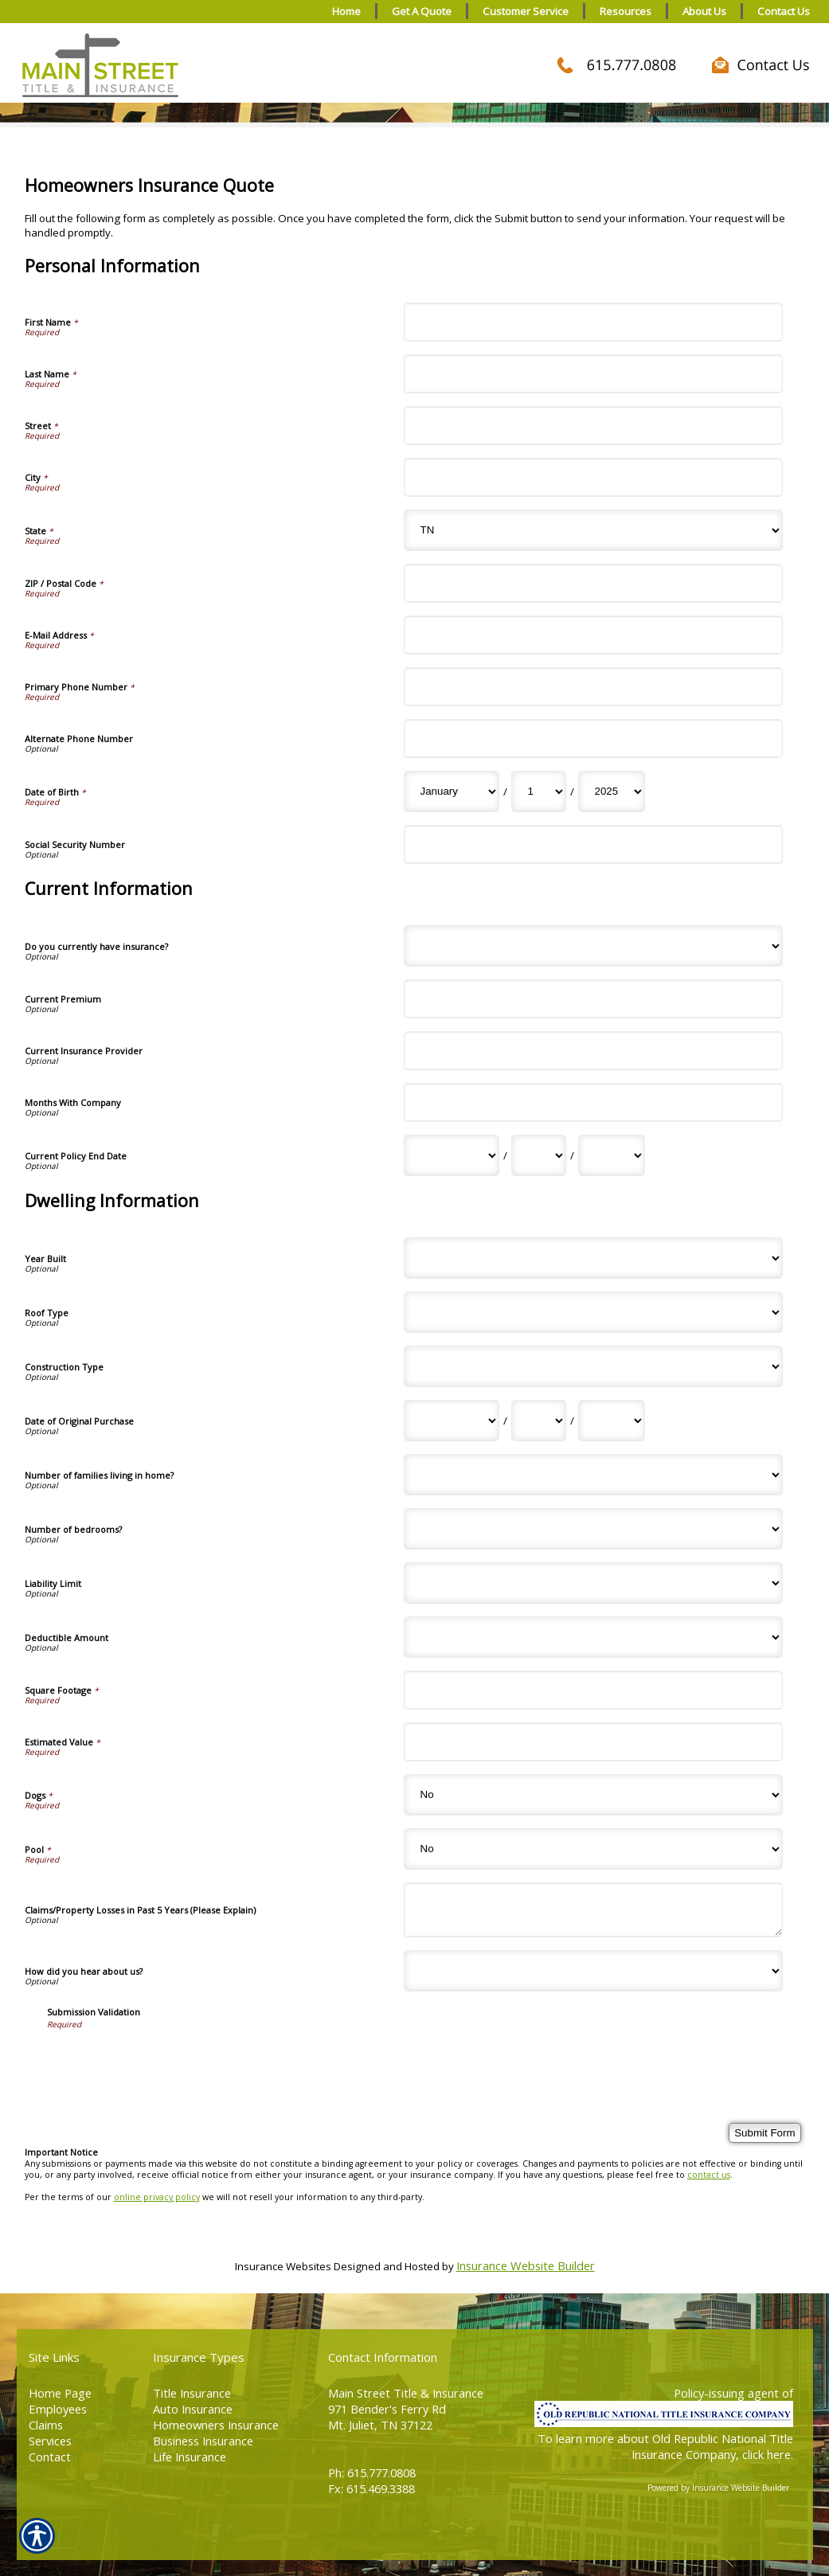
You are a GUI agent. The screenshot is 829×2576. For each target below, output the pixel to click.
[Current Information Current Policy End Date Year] (611, 1155)
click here (766, 2454)
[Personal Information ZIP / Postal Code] (593, 583)
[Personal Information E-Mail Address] (593, 635)
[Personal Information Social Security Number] (593, 844)
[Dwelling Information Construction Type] (593, 1366)
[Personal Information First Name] (593, 322)
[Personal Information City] (593, 477)
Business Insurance (203, 2441)
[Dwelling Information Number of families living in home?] (593, 1474)
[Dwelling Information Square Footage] (593, 1690)
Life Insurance (189, 2457)
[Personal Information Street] (593, 425)
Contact (50, 2457)
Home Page (60, 2393)
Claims (46, 2425)
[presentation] (168, 2061)
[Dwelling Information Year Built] (593, 1258)
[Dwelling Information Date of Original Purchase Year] (611, 1420)
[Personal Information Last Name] (593, 373)
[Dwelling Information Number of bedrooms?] (593, 1529)
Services (50, 2441)
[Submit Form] (764, 2133)
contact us (708, 2174)
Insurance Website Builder (525, 2265)
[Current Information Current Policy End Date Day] (538, 1155)
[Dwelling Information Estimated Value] (593, 1741)
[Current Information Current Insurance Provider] (593, 1050)
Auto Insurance (193, 2409)
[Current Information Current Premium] (593, 998)
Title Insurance (192, 2393)
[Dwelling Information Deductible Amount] (593, 1637)
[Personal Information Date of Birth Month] (451, 791)
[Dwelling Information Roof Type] (593, 1312)
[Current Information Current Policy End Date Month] (451, 1155)
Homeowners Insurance (216, 2425)
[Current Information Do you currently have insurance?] (593, 946)
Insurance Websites (283, 2266)
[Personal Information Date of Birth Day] (538, 791)
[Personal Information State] (593, 530)
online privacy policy (157, 2197)
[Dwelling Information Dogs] (593, 1795)
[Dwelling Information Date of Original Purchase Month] (451, 1420)
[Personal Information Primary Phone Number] (593, 686)
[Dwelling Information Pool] (593, 1849)
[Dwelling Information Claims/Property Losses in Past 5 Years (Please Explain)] (593, 1909)
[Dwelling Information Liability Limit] (593, 1583)
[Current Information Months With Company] (593, 1102)
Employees (58, 2409)
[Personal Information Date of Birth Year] (611, 791)
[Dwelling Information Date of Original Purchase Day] (538, 1420)
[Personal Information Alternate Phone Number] (593, 738)
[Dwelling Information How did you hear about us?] (593, 1971)
